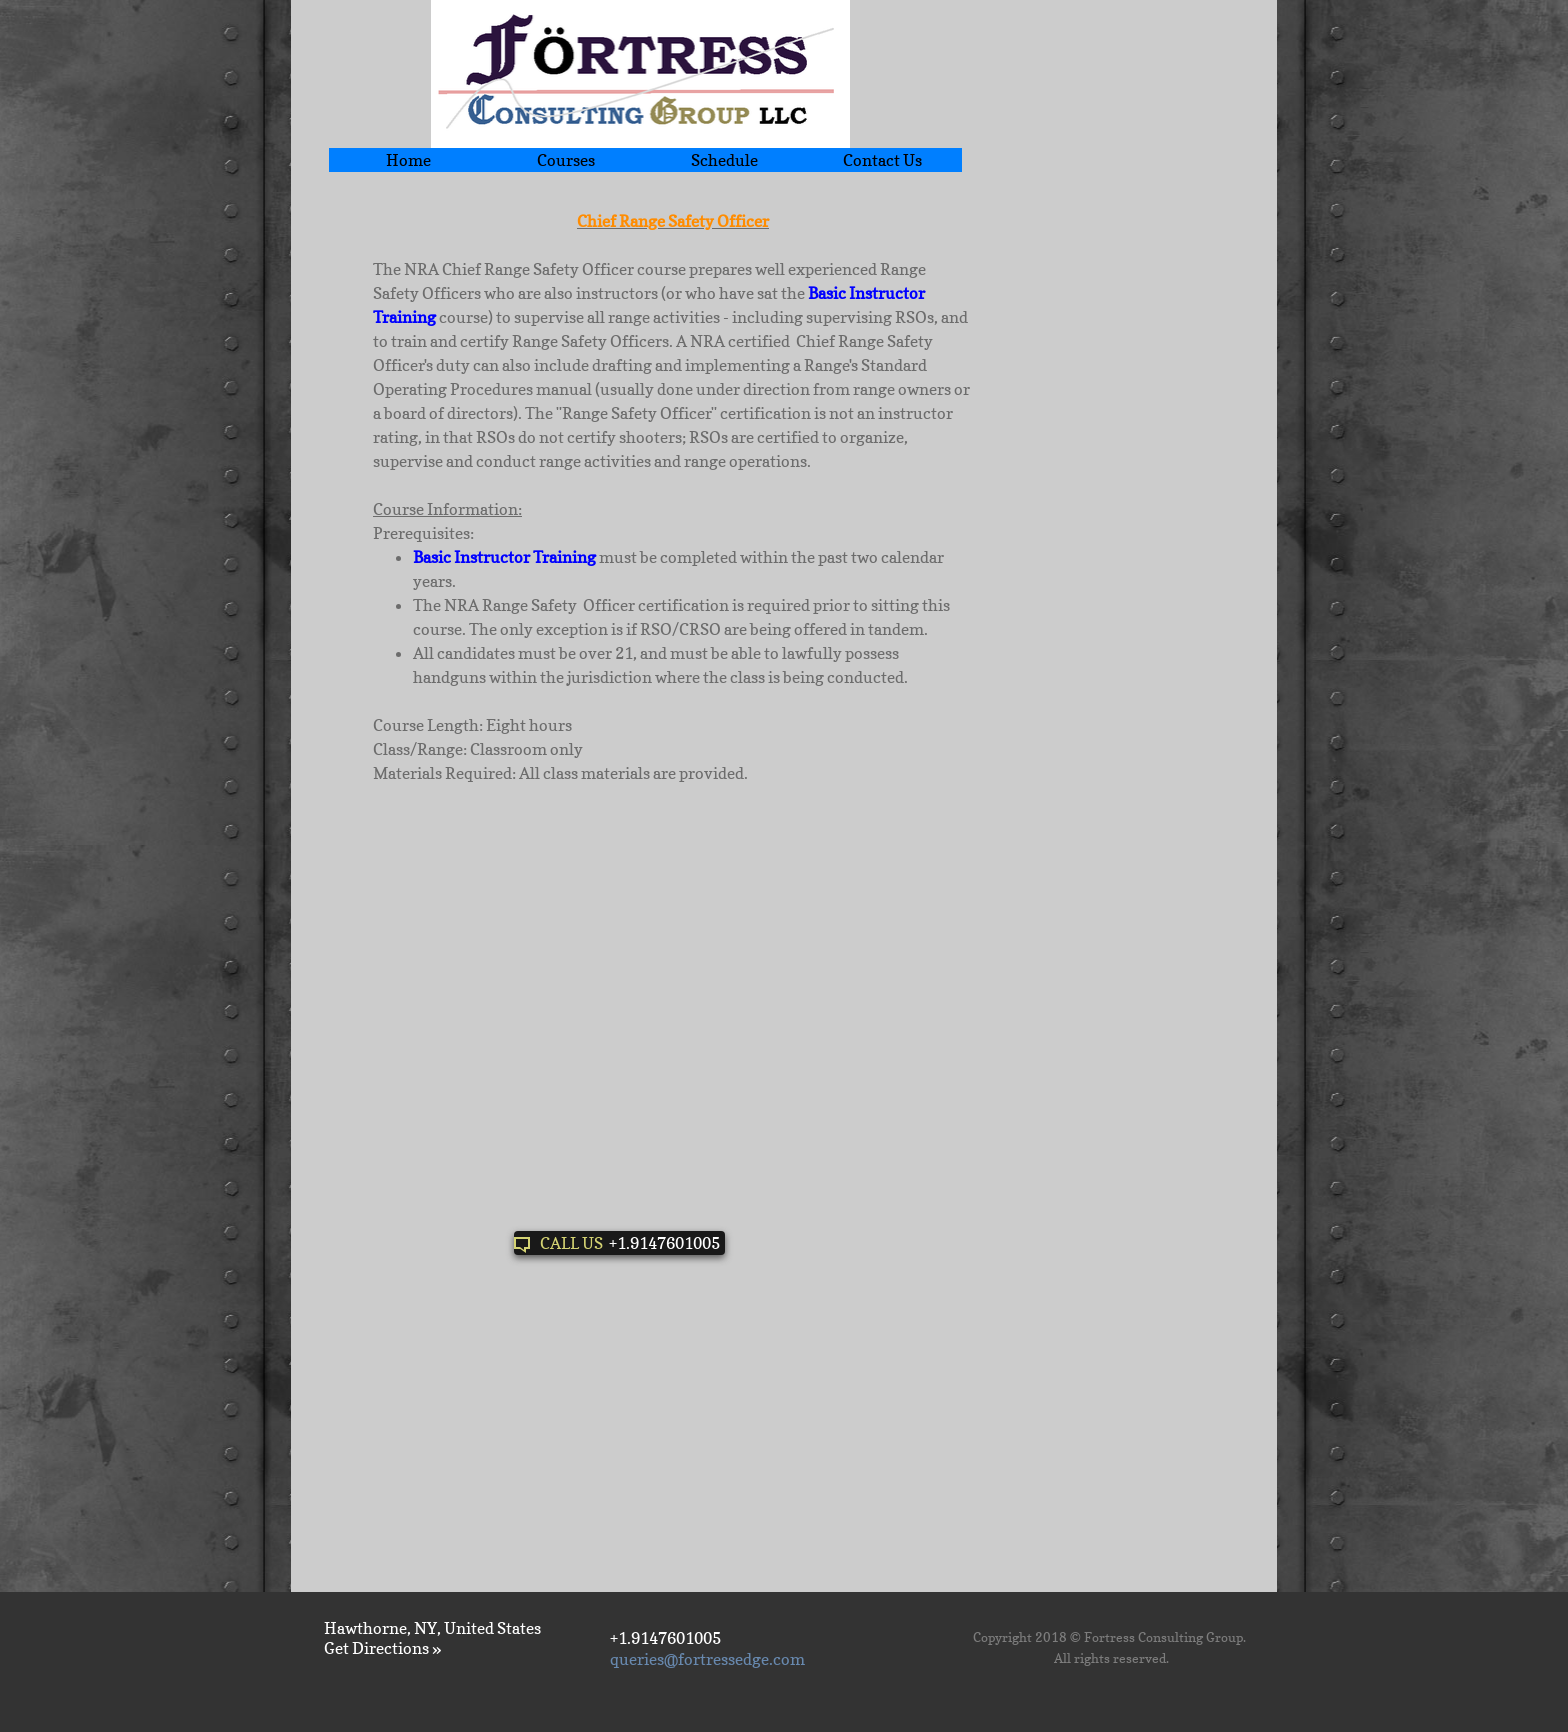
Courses (566, 160)
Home (408, 160)
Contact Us (882, 160)
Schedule (724, 160)
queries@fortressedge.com (707, 1659)
